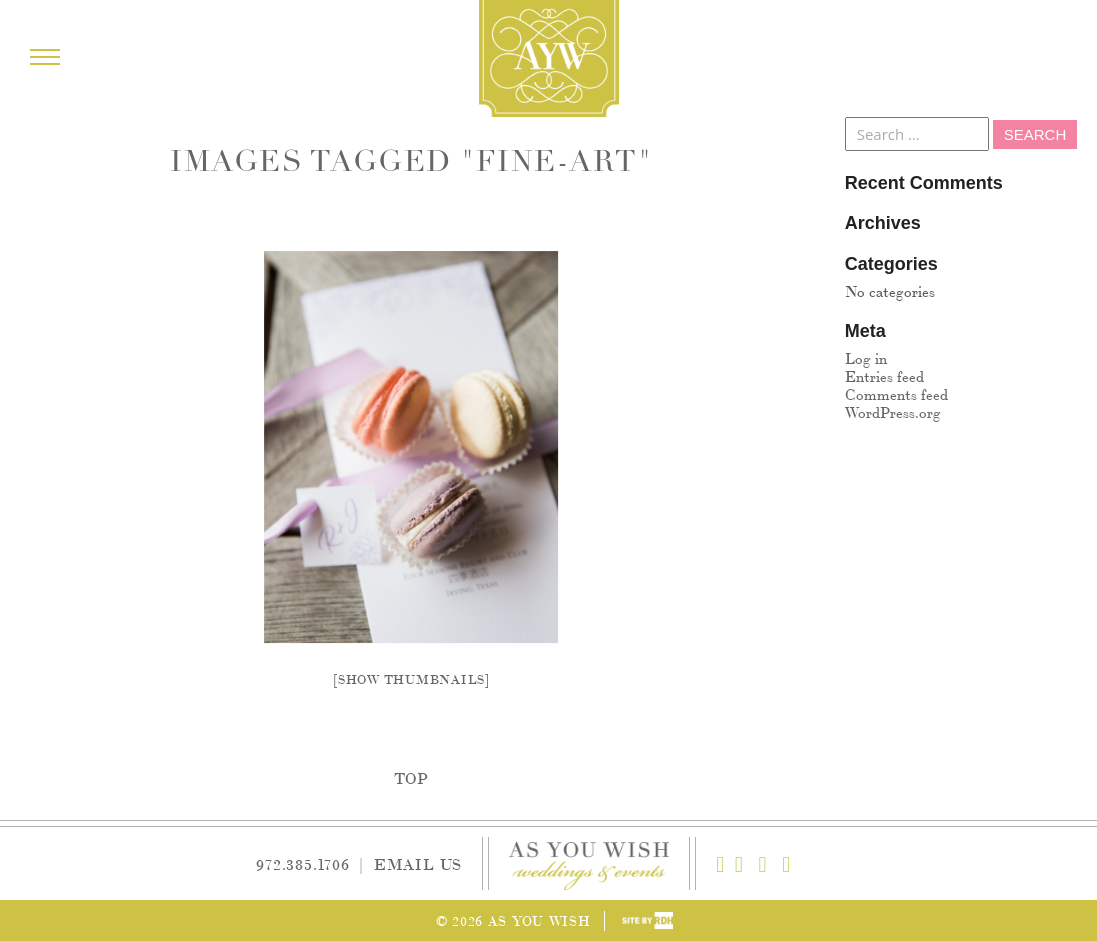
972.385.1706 (303, 863)
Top (411, 777)
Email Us (418, 863)
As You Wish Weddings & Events (549, 58)
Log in (866, 357)
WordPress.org (893, 411)
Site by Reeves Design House (647, 920)
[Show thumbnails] (411, 678)
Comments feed (896, 393)
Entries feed (884, 375)
